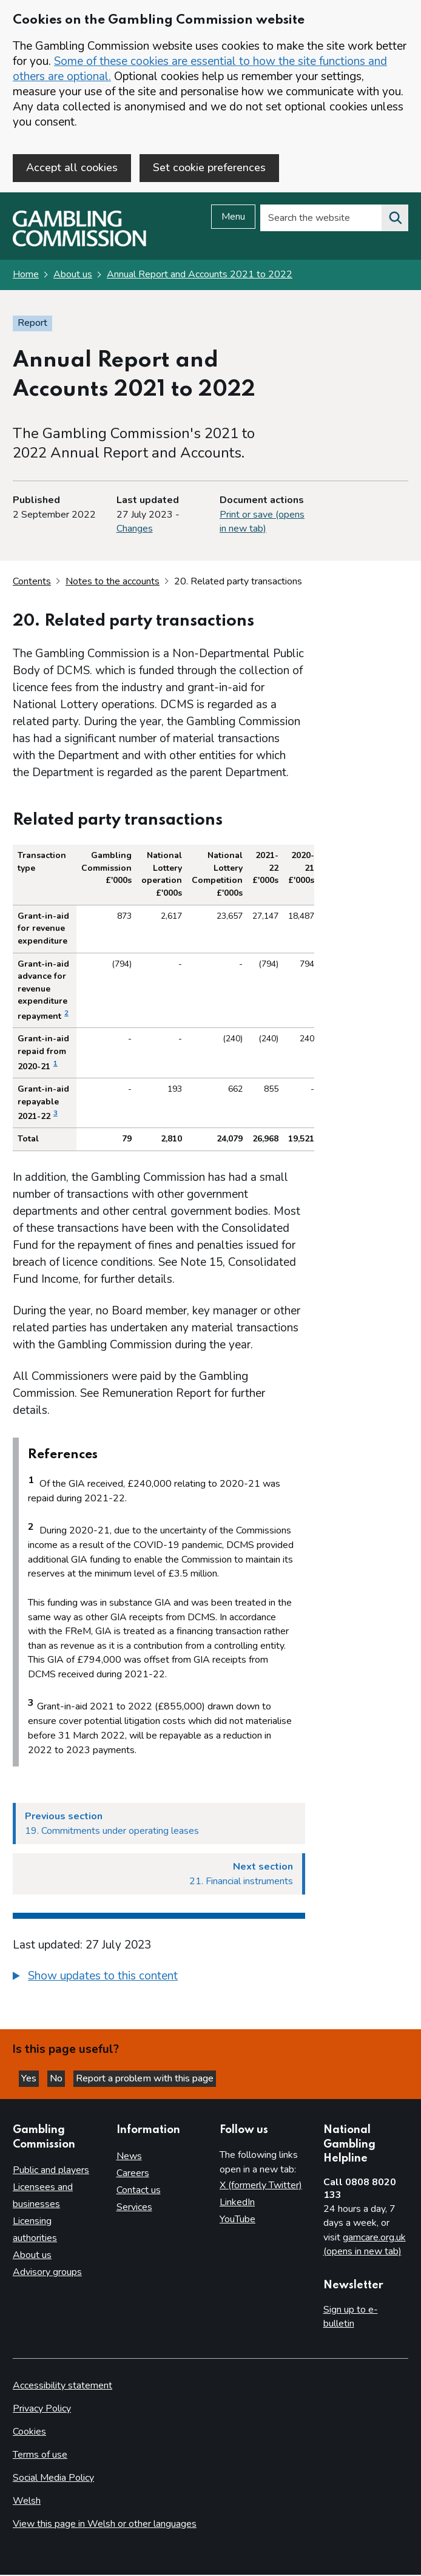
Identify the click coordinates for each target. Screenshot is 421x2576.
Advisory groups (47, 2273)
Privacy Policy (42, 2409)
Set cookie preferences (209, 167)
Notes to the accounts (113, 582)
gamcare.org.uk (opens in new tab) (364, 2246)
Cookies (29, 2432)
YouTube (237, 2220)
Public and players (51, 2172)
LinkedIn (237, 2203)
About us (72, 276)
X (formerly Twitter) (261, 2186)
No (57, 2079)
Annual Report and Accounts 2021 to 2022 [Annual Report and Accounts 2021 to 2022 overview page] (199, 276)
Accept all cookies (72, 167)
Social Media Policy (53, 2479)
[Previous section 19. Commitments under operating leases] (159, 1824)
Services (134, 2208)
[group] (159, 1979)
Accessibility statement (62, 2386)
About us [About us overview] (32, 2256)
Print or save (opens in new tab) (262, 523)
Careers (132, 2174)
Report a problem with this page (145, 2079)
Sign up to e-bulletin (350, 2318)
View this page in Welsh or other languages (105, 2525)
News (129, 2157)
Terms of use (40, 2456)
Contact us (138, 2191)
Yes (30, 2079)
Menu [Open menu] (233, 218)
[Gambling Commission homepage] (79, 245)
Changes (134, 529)
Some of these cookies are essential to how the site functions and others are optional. (200, 68)
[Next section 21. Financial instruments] (159, 1875)
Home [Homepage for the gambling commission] (26, 276)
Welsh (27, 2502)
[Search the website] (395, 219)
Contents (32, 582)
